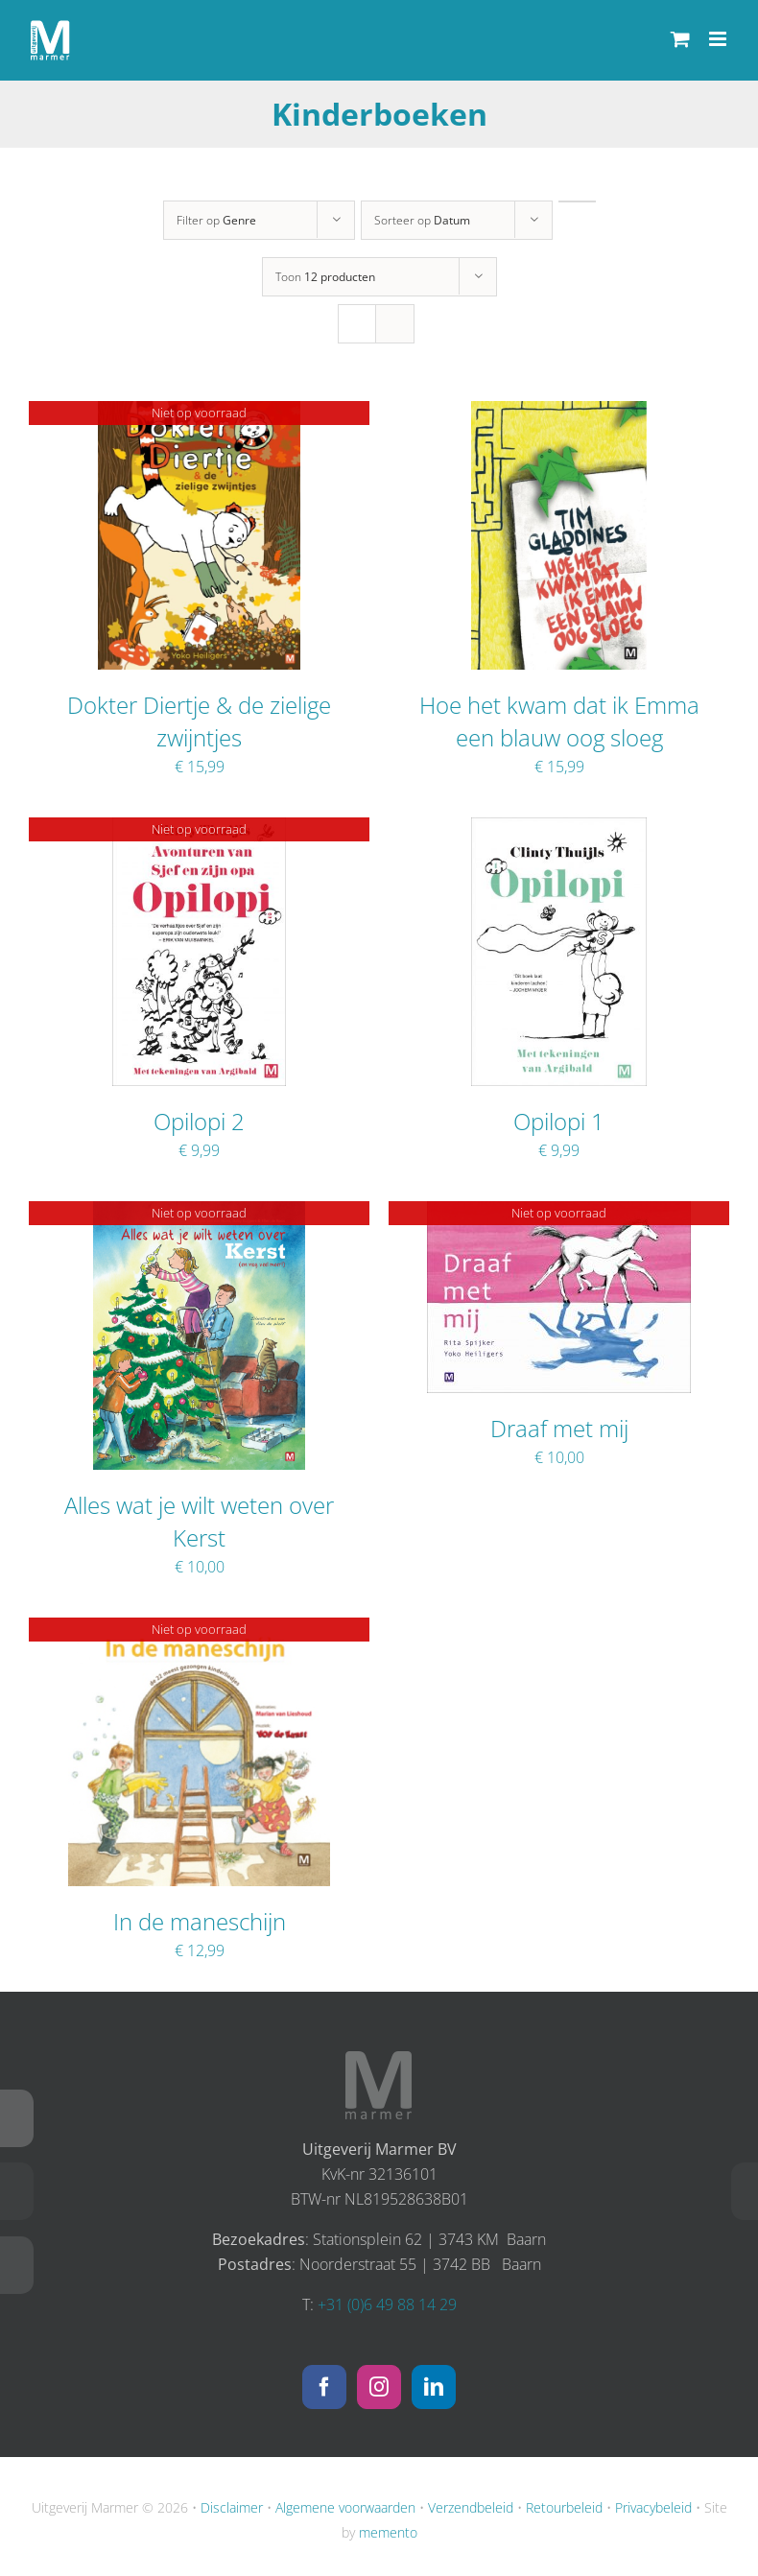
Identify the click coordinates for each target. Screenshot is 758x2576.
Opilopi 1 (558, 1121)
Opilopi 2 (199, 1121)
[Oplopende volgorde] (577, 201)
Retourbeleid (564, 2507)
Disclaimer (232, 2507)
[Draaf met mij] (559, 1213)
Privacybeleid (653, 2507)
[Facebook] (324, 2387)
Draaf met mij (559, 1428)
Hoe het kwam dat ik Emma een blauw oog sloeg (559, 721)
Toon (325, 277)
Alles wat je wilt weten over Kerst (199, 1521)
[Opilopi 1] (558, 829)
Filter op (216, 220)
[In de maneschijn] (199, 1630)
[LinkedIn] (434, 2387)
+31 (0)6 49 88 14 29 (387, 2304)
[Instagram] (379, 2387)
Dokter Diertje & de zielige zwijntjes (199, 721)
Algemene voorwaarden (345, 2507)
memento (388, 2532)
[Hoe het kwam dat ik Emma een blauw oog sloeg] (558, 413)
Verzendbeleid (470, 2507)
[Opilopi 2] (198, 829)
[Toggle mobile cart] (680, 39)
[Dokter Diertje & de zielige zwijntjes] (199, 413)
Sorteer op (422, 220)
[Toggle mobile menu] (719, 39)
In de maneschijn (199, 1921)
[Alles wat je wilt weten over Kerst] (199, 1213)
